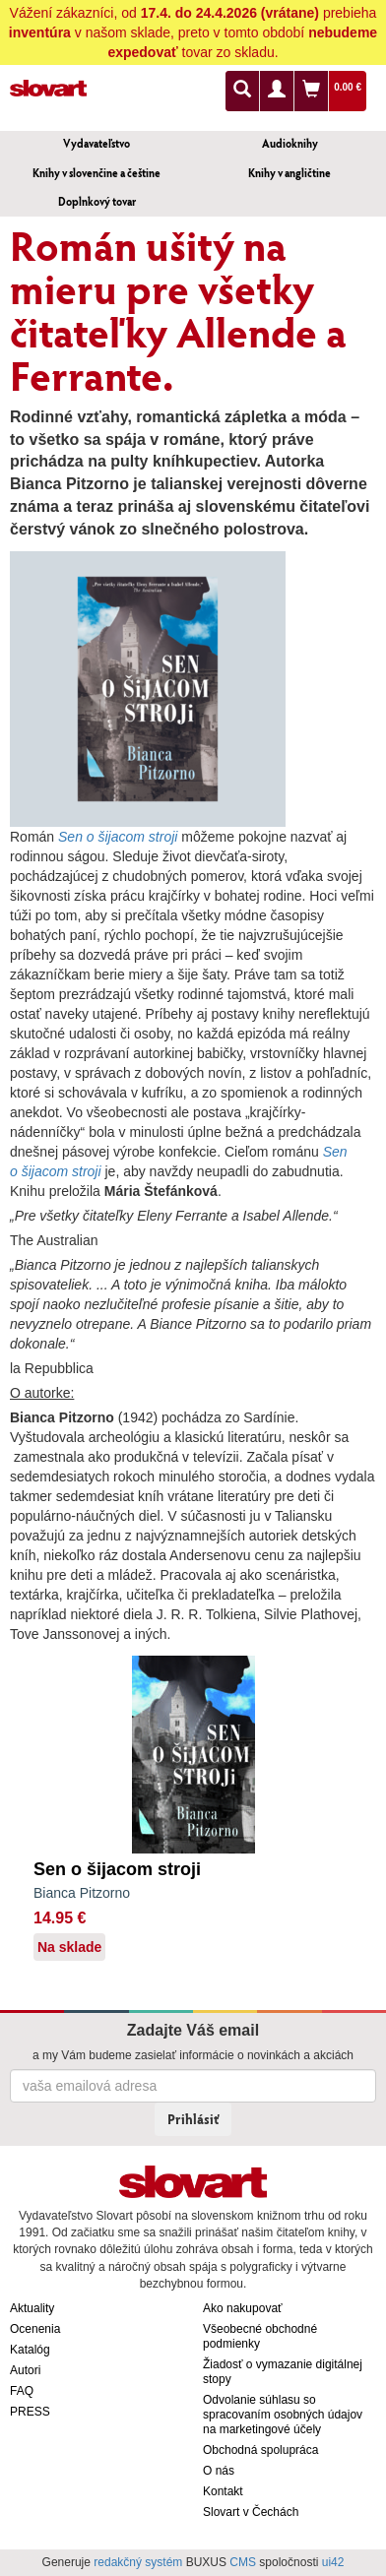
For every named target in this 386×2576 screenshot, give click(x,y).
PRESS (30, 2412)
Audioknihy (290, 143)
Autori (25, 2370)
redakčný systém (138, 2562)
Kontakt (223, 2491)
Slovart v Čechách (250, 2512)
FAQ (21, 2391)
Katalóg (30, 2349)
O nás (218, 2471)
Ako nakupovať (243, 2308)
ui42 (333, 2562)
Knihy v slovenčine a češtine (96, 172)
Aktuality (32, 2308)
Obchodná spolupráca (260, 2450)
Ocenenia (35, 2329)
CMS (242, 2562)
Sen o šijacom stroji (117, 1869)
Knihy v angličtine (289, 172)
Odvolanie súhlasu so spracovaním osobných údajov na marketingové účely (282, 2414)
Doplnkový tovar (97, 201)
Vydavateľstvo (96, 143)
